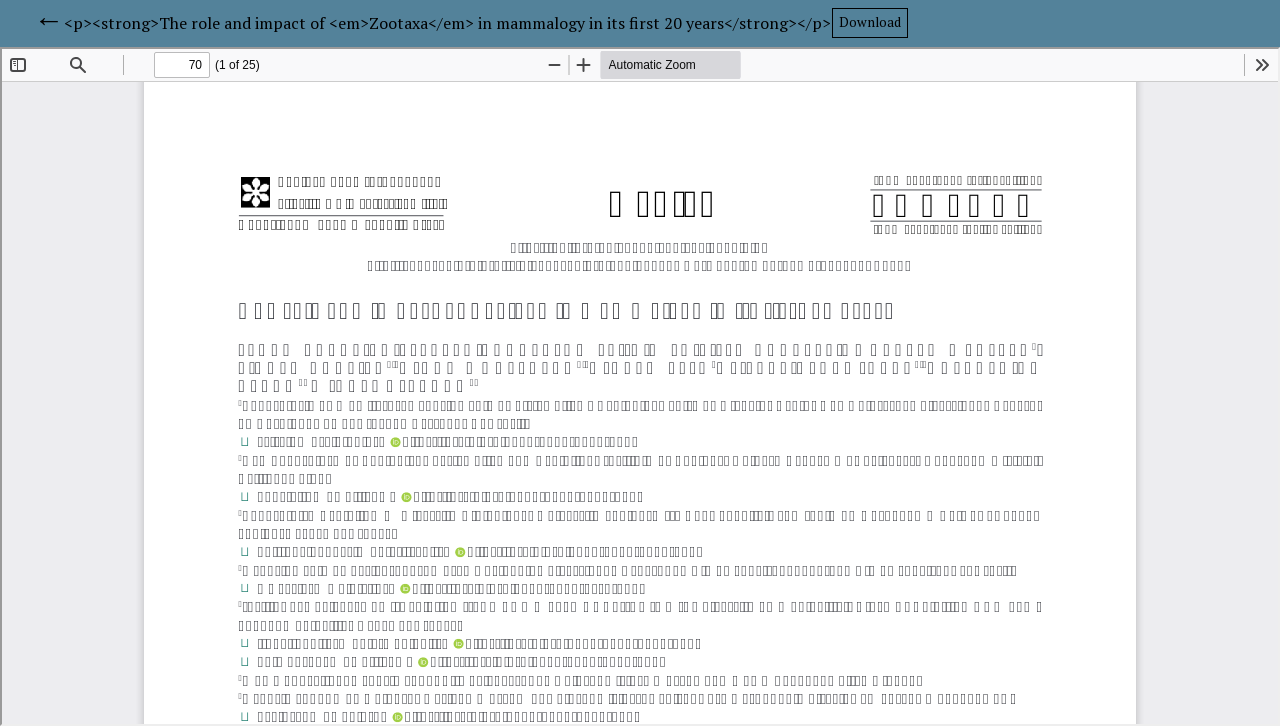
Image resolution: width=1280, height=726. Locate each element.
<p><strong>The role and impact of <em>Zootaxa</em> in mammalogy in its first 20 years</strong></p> (447, 23)
